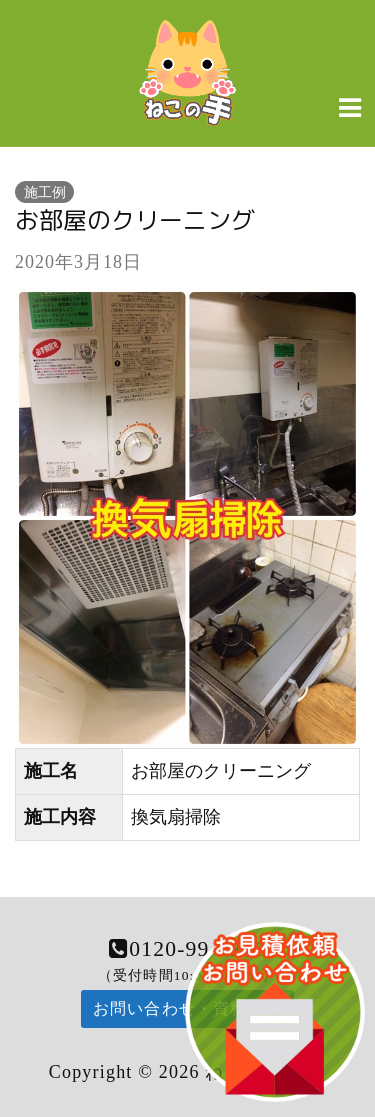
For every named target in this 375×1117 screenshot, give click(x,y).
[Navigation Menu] (350, 107)
